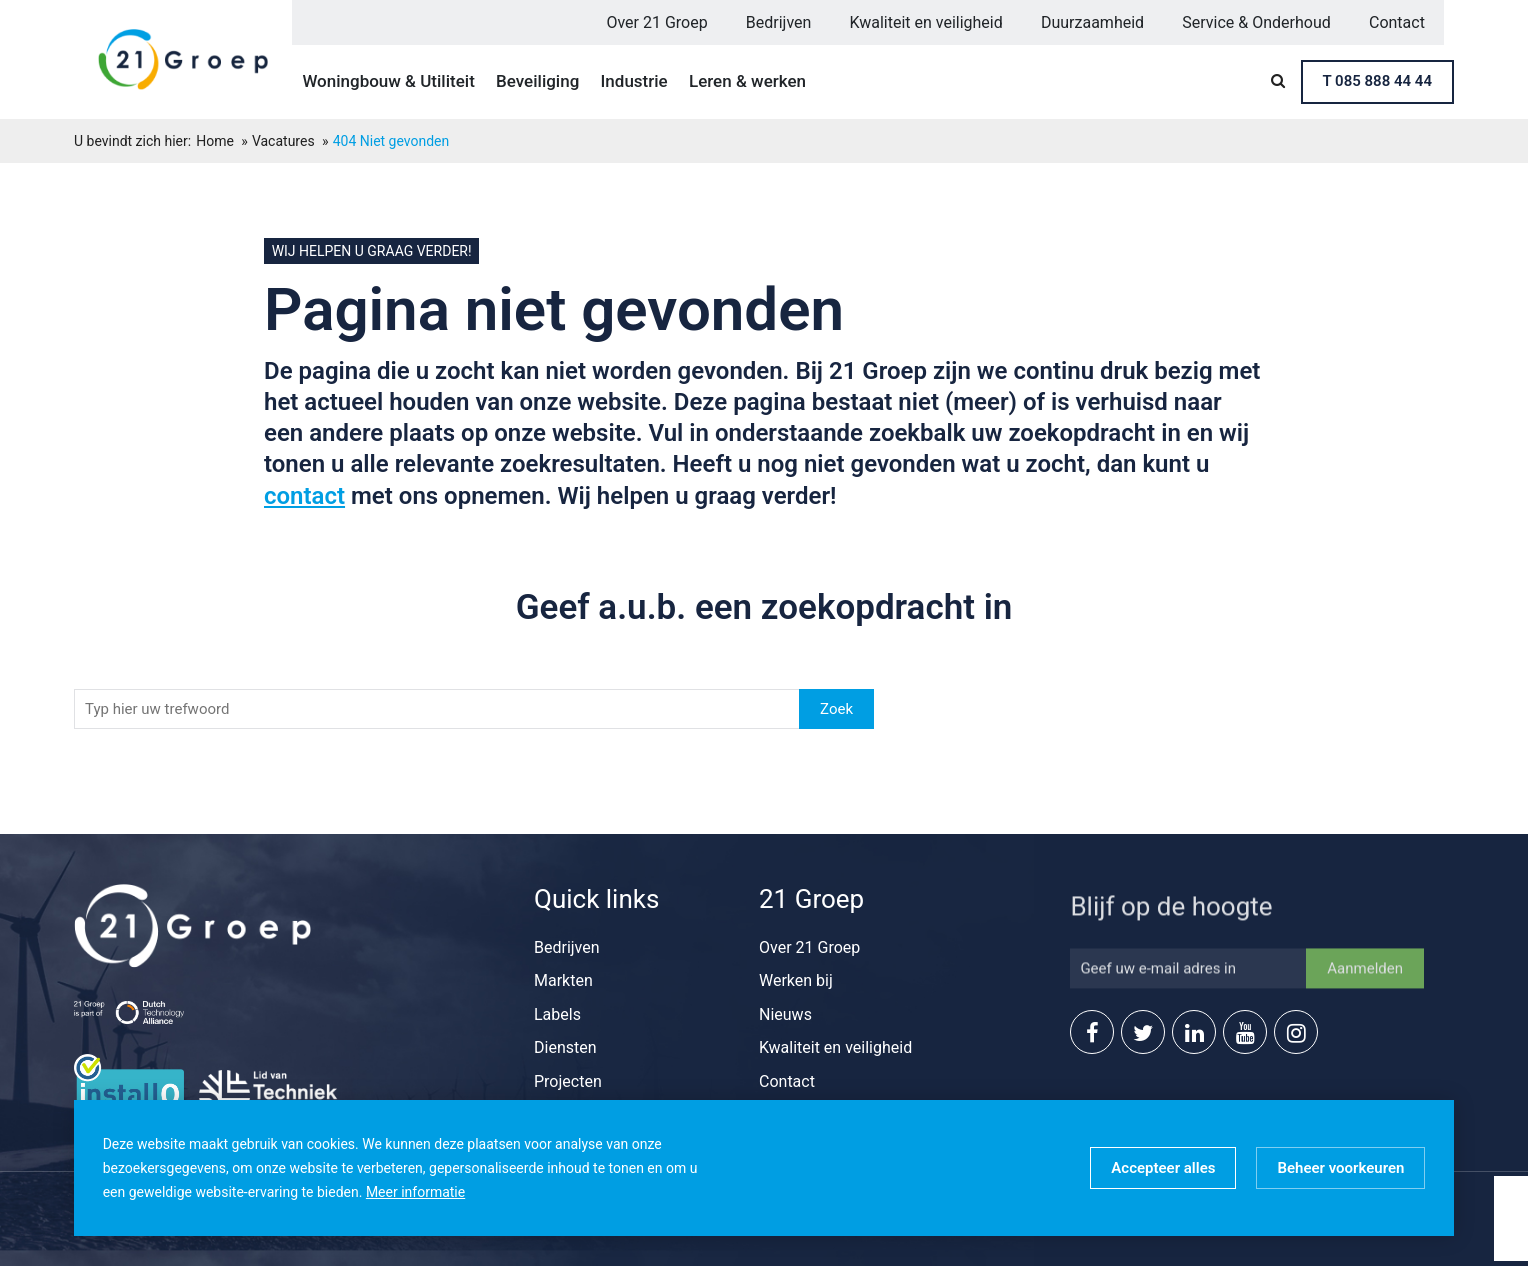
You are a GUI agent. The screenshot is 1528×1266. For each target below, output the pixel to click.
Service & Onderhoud (1256, 22)
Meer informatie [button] (415, 1192)
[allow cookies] (1163, 1168)
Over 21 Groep (656, 22)
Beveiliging (537, 81)
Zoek (836, 712)
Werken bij (796, 980)
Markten (563, 980)
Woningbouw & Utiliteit (388, 81)
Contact (1397, 22)
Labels (557, 1014)
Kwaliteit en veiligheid (926, 22)
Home (215, 141)
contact (304, 496)
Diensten (565, 1047)
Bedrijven (779, 22)
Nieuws (785, 1014)
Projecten (568, 1081)
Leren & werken (747, 81)
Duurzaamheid (1092, 22)
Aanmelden (1365, 990)
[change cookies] (1340, 1168)
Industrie (634, 81)
